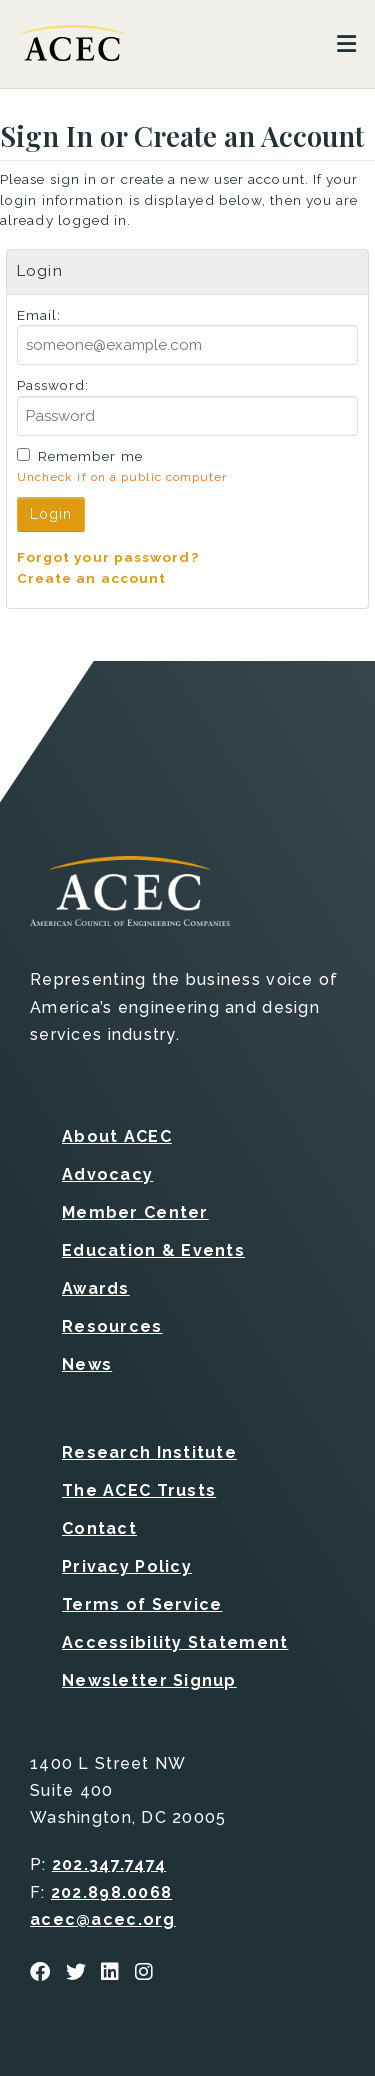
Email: (39, 315)
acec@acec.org (103, 1919)
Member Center (135, 1212)
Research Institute (149, 1452)
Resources (112, 1326)
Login (51, 514)
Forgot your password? (108, 557)
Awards (96, 1288)
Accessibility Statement (175, 1642)
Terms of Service (142, 1604)
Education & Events (153, 1250)
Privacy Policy (127, 1566)
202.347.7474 (109, 1864)
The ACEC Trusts (139, 1490)
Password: (53, 385)
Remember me (90, 456)
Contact (99, 1528)
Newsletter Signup (149, 1680)
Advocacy (107, 1174)
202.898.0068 (111, 1892)
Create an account (92, 578)
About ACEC (117, 1136)
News (87, 1364)
